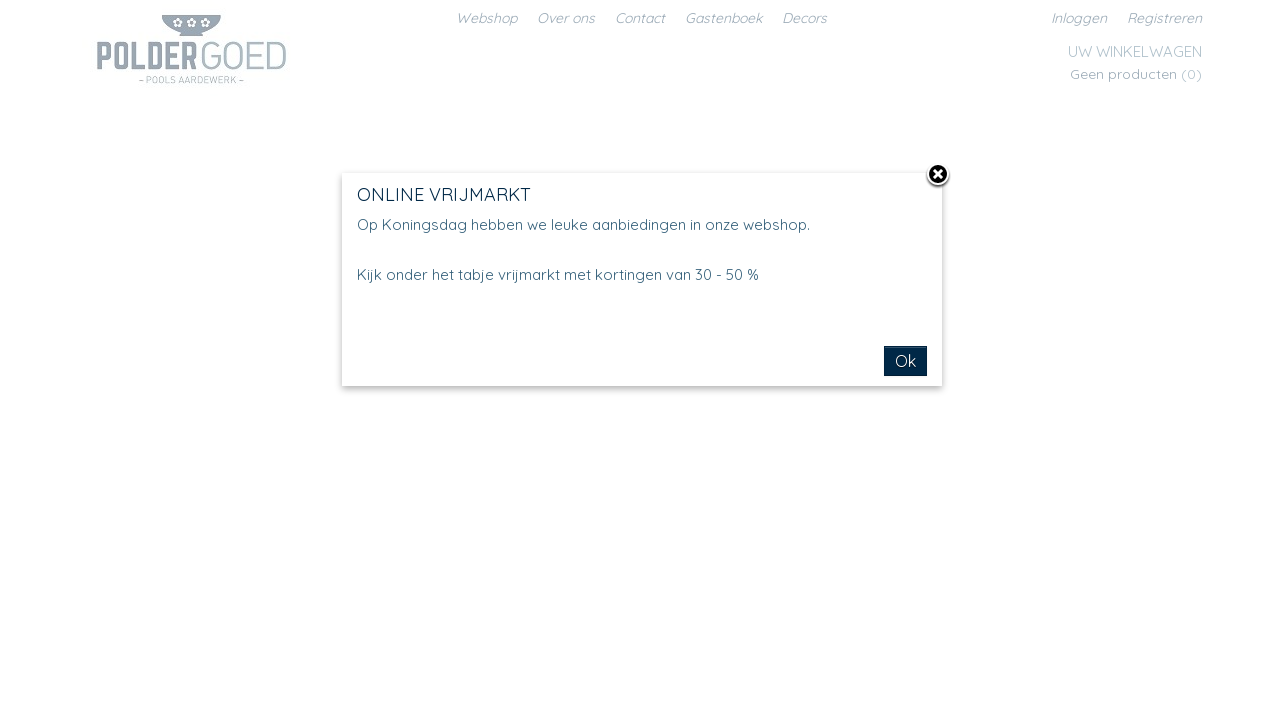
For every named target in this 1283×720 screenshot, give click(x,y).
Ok (905, 361)
